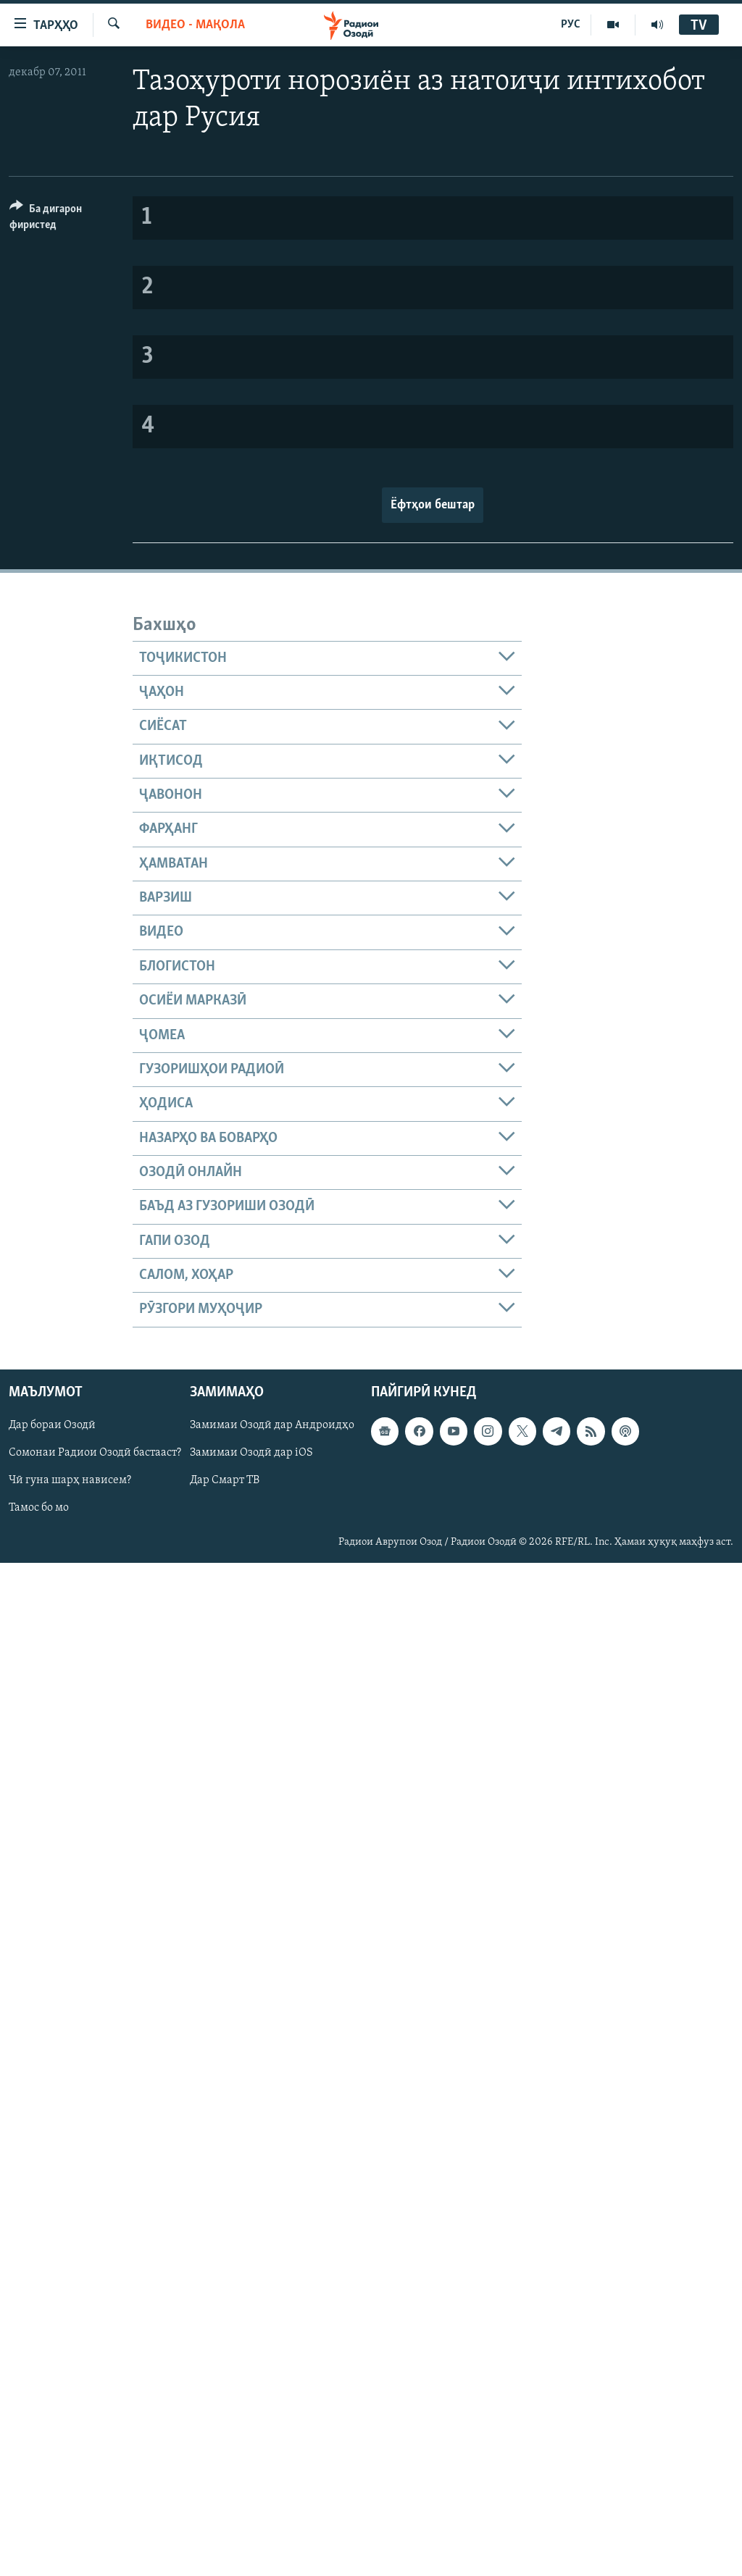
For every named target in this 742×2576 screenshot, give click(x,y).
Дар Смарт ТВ (224, 1480)
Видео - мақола (195, 25)
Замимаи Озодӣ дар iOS (251, 1453)
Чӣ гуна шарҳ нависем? (70, 1480)
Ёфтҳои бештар (433, 505)
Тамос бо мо (39, 1508)
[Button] (62, 219)
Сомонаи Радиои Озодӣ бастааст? (95, 1453)
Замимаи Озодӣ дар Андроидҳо (272, 1425)
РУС (570, 24)
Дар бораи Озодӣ (52, 1425)
